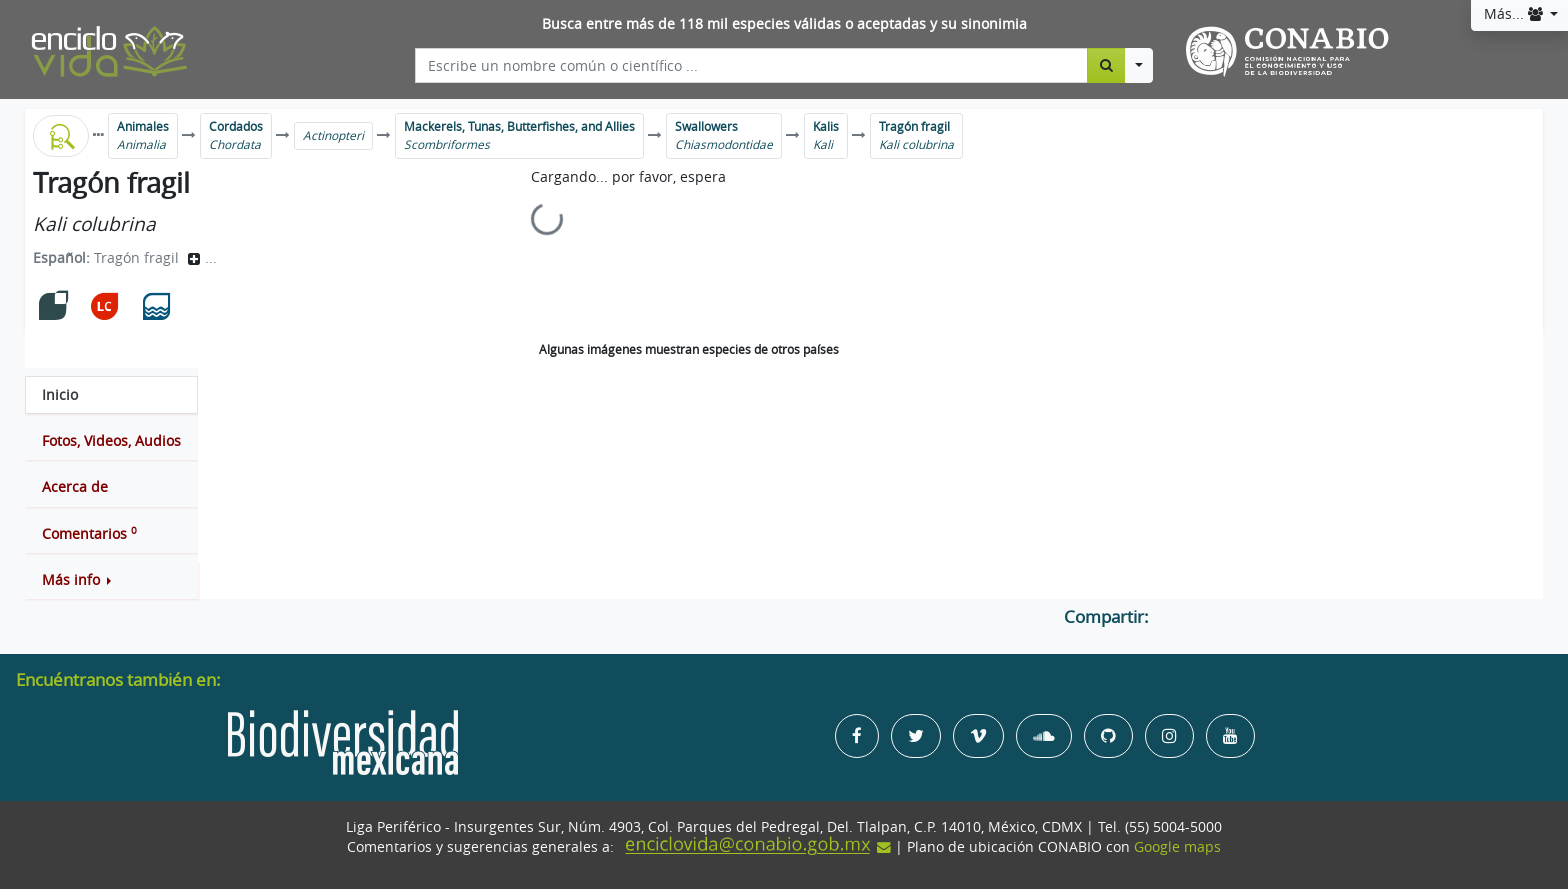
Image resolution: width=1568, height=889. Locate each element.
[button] (111, 580)
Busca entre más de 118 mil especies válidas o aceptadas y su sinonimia (784, 24)
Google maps (1177, 847)
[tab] (111, 395)
